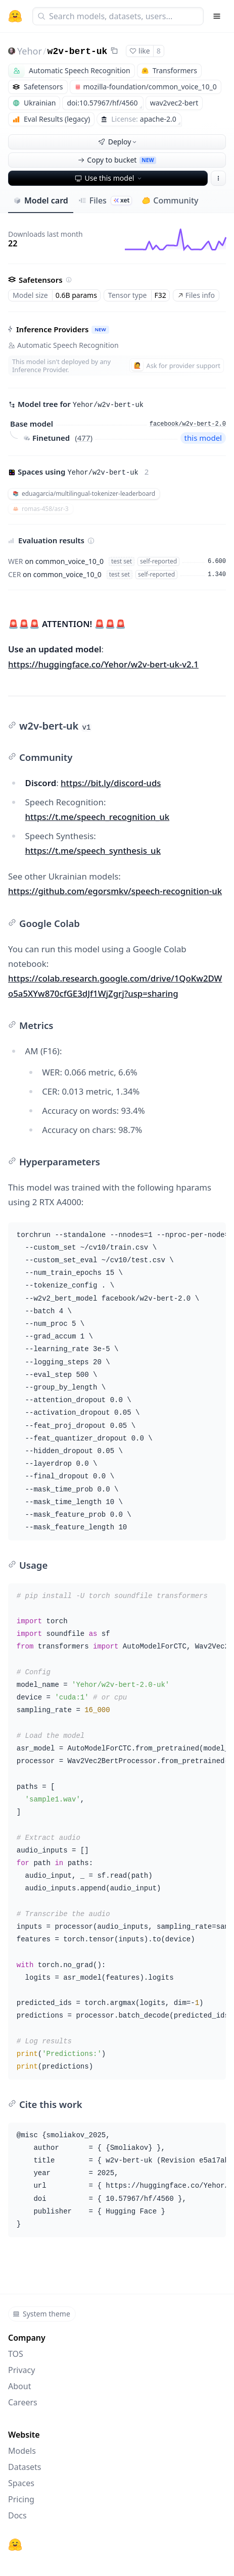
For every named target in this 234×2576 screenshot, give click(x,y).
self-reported (158, 561)
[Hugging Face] (15, 2545)
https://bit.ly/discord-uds (111, 783)
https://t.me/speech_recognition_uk (97, 816)
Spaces (21, 2483)
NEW (100, 329)
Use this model (109, 178)
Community (170, 200)
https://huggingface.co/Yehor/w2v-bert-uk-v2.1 (103, 664)
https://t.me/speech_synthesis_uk (93, 850)
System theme (41, 2314)
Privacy (21, 2370)
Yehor (29, 51)
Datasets (24, 2466)
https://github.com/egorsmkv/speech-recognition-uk (115, 891)
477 (83, 438)
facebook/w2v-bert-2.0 (188, 424)
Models (22, 2450)
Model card (40, 200)
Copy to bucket (117, 160)
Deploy (118, 141)
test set (121, 561)
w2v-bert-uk (78, 51)
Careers (22, 2402)
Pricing (21, 2499)
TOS (15, 2353)
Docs (17, 2515)
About (19, 2386)
